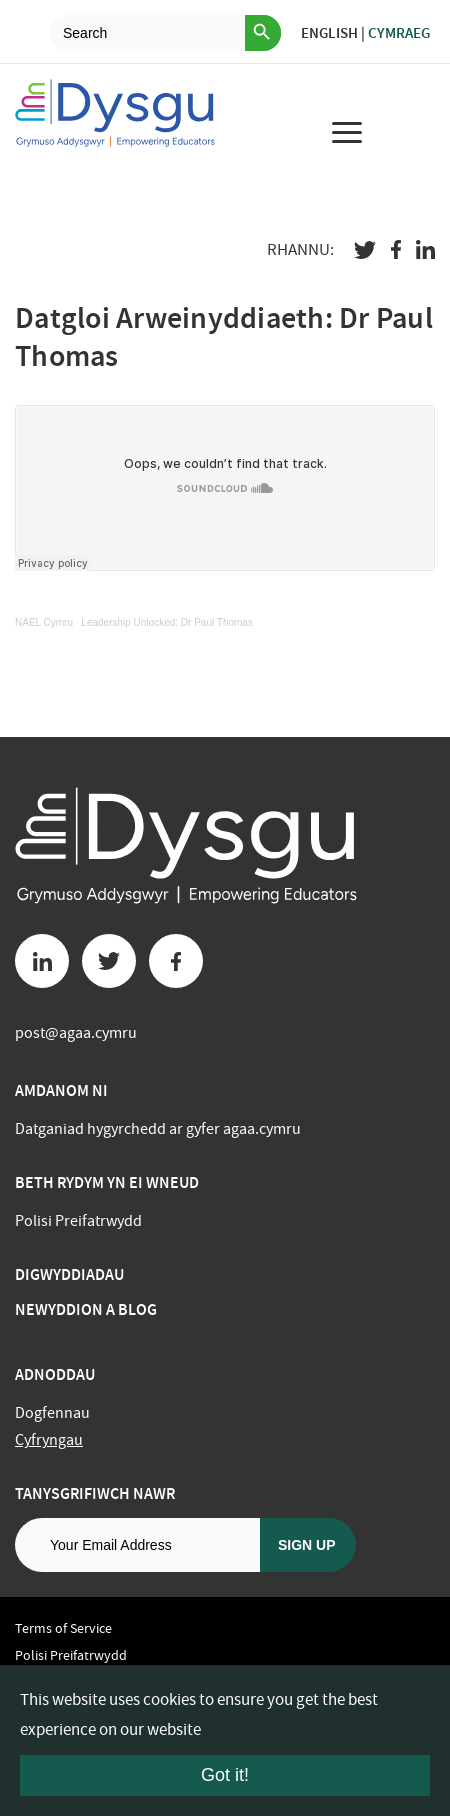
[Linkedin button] (42, 961)
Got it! (225, 1775)
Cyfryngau (49, 1440)
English (329, 33)
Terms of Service (63, 1628)
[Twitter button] (109, 961)
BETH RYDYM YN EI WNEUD (107, 1182)
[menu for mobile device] (347, 132)
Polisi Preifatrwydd (78, 1221)
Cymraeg (399, 33)
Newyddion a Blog (86, 1309)
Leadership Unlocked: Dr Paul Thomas (167, 622)
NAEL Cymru (44, 622)
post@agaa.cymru (76, 1033)
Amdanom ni (61, 1090)
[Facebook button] (176, 961)
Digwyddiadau (69, 1274)
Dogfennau (52, 1413)
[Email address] (137, 1545)
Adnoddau (55, 1374)
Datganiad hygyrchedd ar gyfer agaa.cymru (158, 1129)
